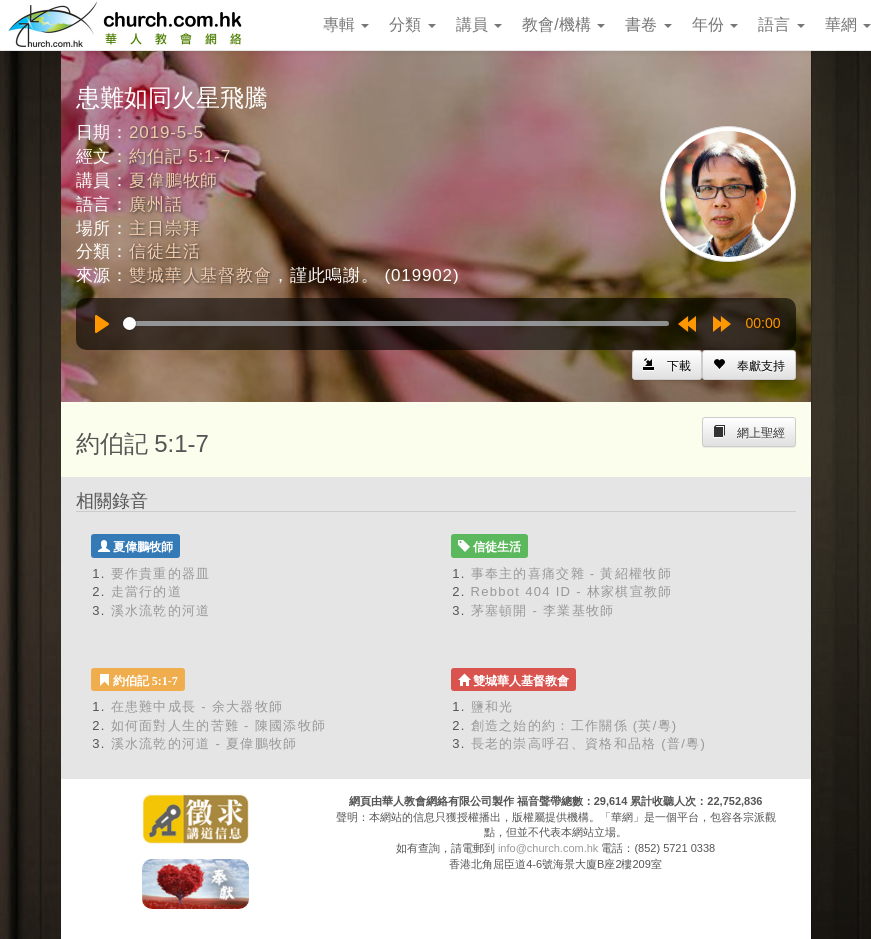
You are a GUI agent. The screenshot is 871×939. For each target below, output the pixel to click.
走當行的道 (147, 591)
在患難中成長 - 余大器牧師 (197, 706)
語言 (781, 24)
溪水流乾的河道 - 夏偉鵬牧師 (204, 743)
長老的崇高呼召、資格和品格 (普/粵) (589, 743)
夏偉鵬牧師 (173, 180)
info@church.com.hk (548, 848)
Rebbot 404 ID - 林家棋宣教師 (572, 591)
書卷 (648, 24)
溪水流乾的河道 (161, 610)
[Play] (102, 324)
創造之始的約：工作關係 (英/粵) (574, 725)
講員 (479, 24)
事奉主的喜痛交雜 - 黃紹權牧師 (571, 573)
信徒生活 (164, 251)
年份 (715, 24)
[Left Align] (749, 365)
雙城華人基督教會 (200, 275)
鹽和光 (492, 706)
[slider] (396, 323)
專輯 (346, 24)
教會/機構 (563, 24)
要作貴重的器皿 (161, 573)
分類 (412, 24)
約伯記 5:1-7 (180, 156)
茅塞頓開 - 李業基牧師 (543, 610)
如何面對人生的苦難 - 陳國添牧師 (219, 725)
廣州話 (156, 204)
